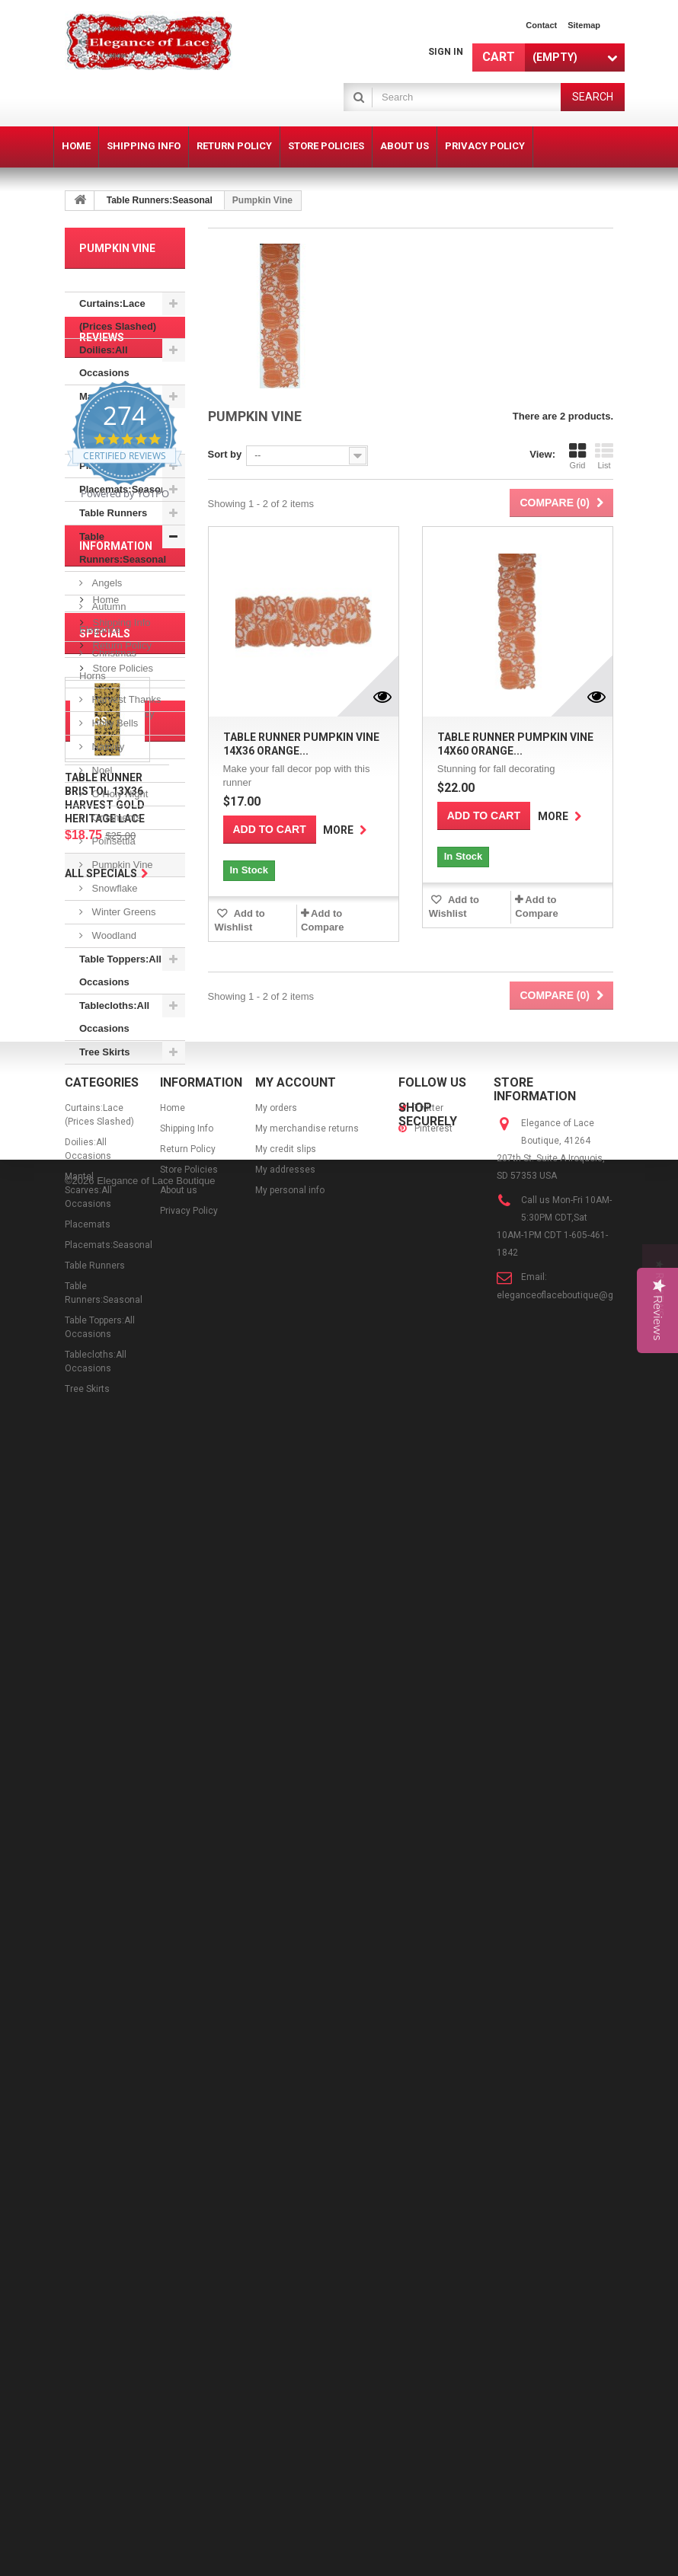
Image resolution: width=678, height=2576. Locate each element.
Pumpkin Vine (121, 864)
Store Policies (121, 1432)
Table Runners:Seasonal (160, 200)
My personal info (290, 2302)
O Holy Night (118, 794)
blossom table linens (121, 2003)
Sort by (225, 454)
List (604, 456)
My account (295, 2195)
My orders (276, 2220)
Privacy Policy (122, 1478)
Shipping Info (120, 1387)
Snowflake (113, 888)
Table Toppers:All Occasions (120, 970)
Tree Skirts (104, 1052)
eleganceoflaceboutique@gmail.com (575, 2407)
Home (104, 1364)
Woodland (112, 935)
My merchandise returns (307, 2241)
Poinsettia (112, 841)
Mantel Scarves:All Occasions (106, 419)
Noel (100, 770)
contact (541, 25)
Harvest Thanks (125, 699)
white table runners (117, 2026)
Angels (105, 583)
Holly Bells (113, 723)
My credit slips (285, 2261)
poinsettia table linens (108, 1952)
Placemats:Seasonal (127, 489)
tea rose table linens (120, 1900)
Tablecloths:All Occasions (114, 1017)
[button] (660, 1288)
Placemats (103, 465)
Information (115, 1316)
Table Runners (113, 513)
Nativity (106, 746)
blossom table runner (122, 2095)
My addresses (285, 2282)
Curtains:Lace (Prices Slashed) (117, 315)
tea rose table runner (121, 1923)
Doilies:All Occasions (104, 361)
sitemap (584, 25)
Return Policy (121, 1410)
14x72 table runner (116, 1981)
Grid (577, 456)
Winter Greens (122, 912)
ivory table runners (117, 1877)
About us (111, 1455)
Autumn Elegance (102, 618)
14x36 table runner (116, 2049)
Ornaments (115, 817)
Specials (104, 1533)
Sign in (445, 51)
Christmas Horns (107, 664)
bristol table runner (117, 2072)
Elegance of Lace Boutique (156, 2555)
